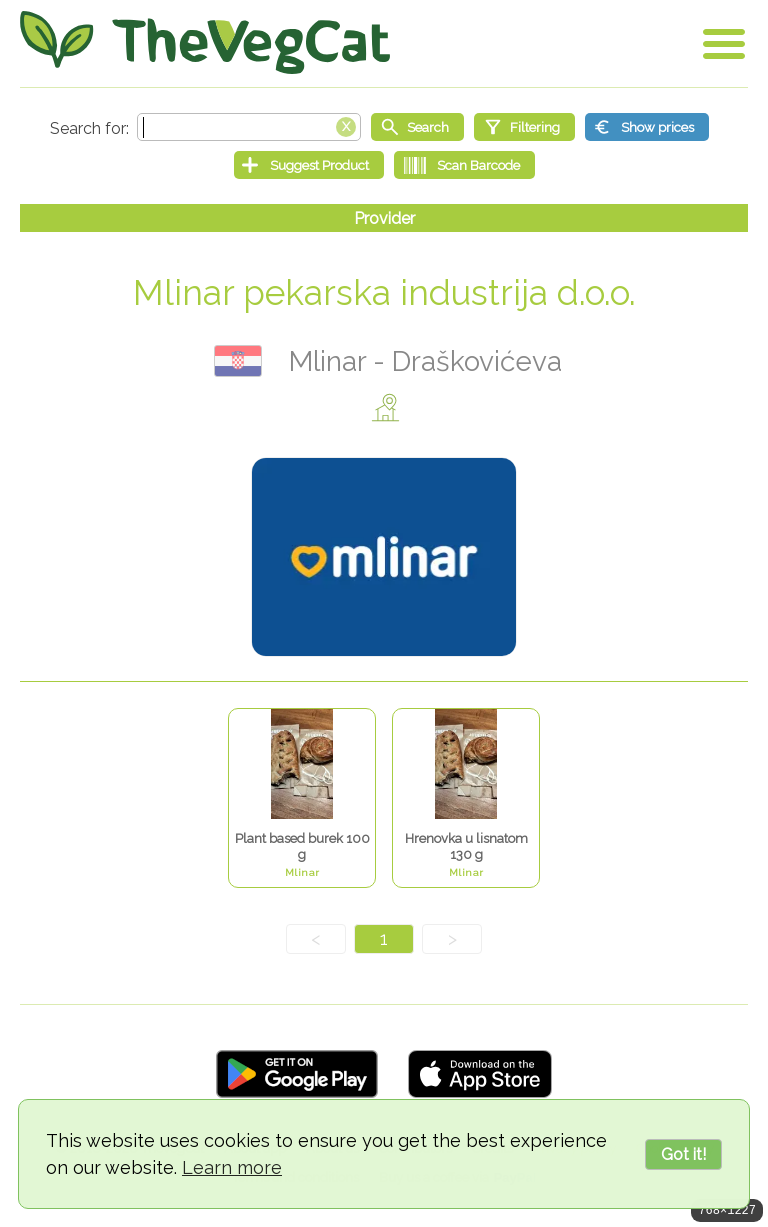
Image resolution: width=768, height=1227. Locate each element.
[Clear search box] (346, 125)
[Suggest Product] (309, 165)
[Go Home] (205, 42)
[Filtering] (524, 127)
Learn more (232, 1167)
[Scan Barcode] (464, 165)
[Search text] (249, 127)
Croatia (238, 361)
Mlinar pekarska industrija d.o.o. (384, 292)
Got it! (683, 1154)
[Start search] (417, 127)
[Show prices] (647, 127)
